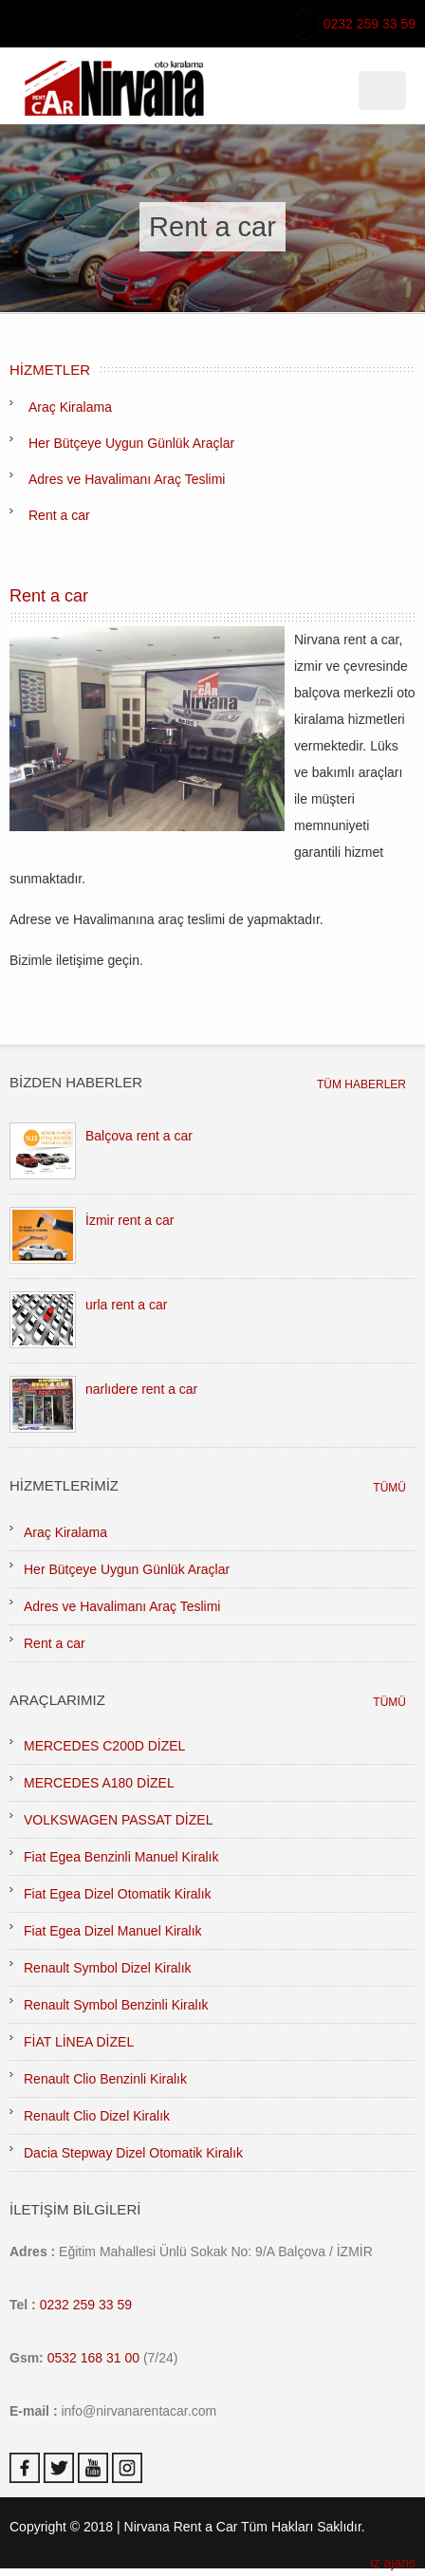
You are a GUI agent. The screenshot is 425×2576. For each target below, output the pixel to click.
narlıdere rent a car (141, 1389)
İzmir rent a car (129, 1220)
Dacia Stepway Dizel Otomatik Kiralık (133, 2152)
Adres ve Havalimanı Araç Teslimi (126, 479)
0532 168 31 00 (93, 2357)
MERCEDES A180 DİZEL (99, 1782)
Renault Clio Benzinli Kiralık (105, 2078)
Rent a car (59, 515)
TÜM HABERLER (361, 1084)
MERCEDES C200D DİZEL (104, 1745)
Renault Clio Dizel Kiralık (97, 2115)
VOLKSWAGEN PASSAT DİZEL (118, 1819)
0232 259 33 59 (352, 24)
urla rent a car (126, 1304)
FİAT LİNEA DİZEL (79, 2041)
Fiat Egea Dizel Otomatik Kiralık (118, 1893)
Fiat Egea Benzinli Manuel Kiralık (121, 1856)
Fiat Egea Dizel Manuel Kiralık (113, 1930)
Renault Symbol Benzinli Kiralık (116, 2004)
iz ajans (393, 2562)
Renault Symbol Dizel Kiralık (108, 1967)
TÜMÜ (389, 1487)
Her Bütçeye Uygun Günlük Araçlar (131, 443)
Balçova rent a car (139, 1135)
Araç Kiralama (70, 407)
